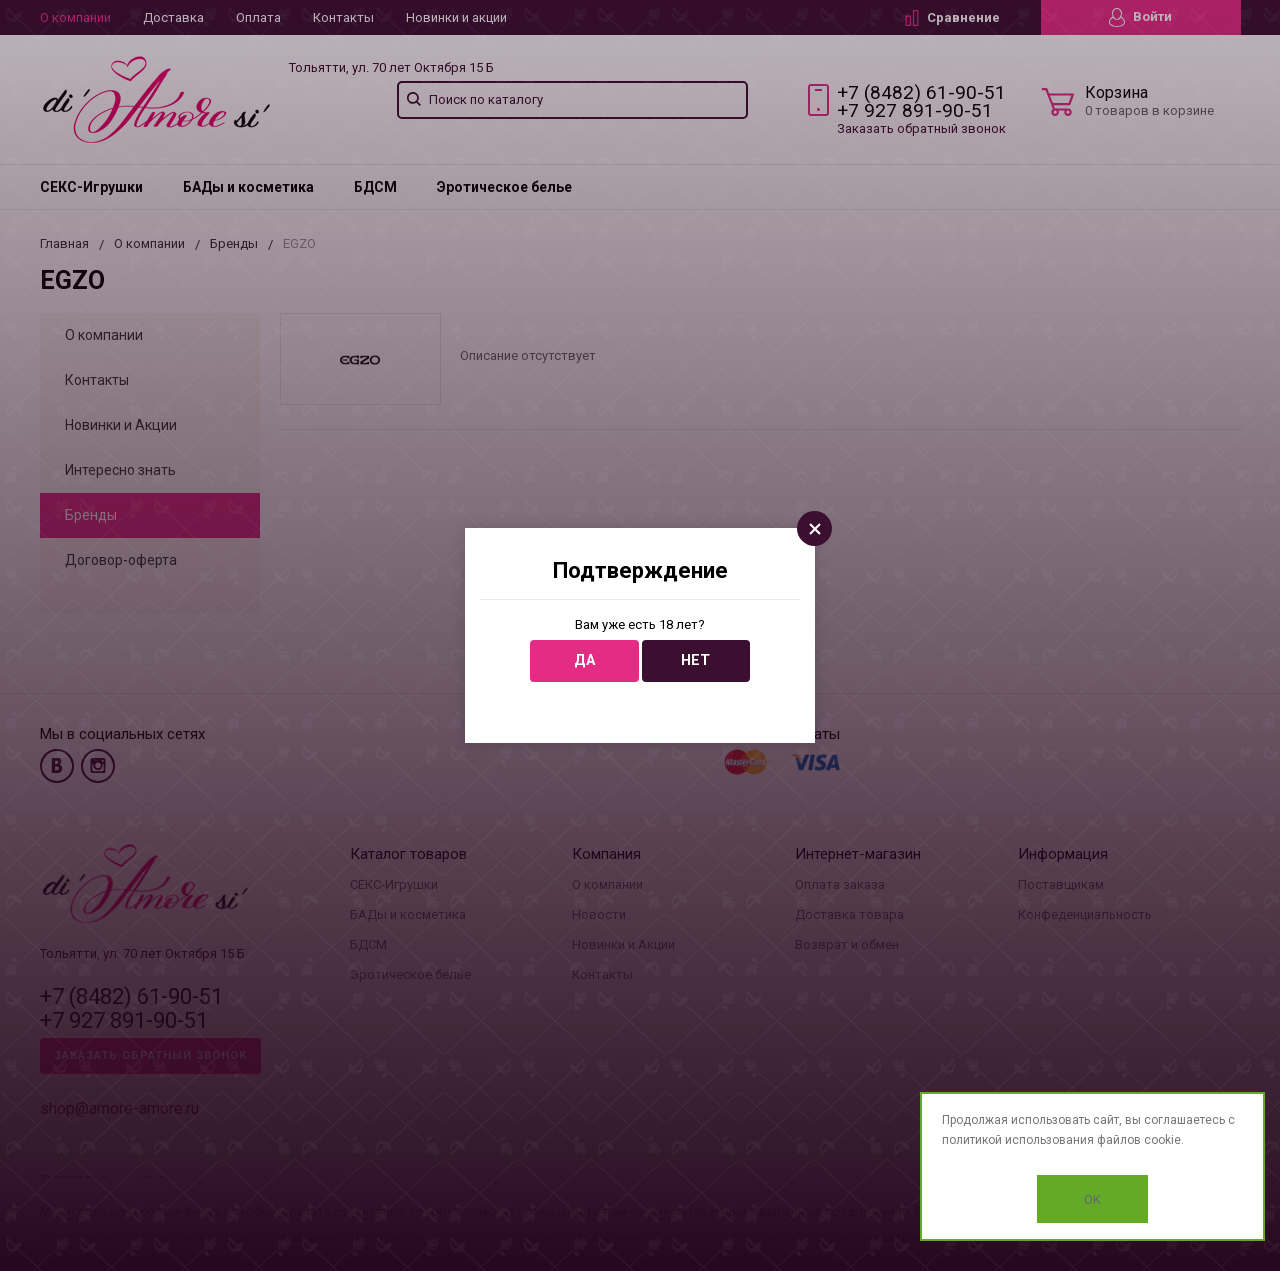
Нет (695, 660)
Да (584, 660)
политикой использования (1018, 1140)
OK (1092, 1199)
